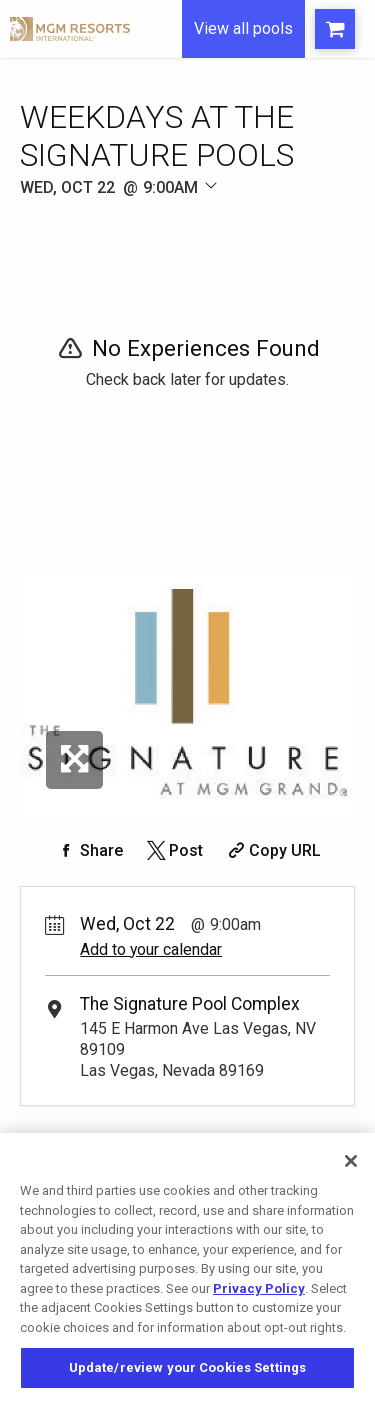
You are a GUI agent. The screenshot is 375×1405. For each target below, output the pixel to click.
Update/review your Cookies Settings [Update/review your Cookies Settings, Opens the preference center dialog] (188, 1367)
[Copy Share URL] (272, 850)
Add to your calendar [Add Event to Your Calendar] (151, 949)
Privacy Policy (259, 1288)
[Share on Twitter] (173, 850)
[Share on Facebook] (89, 850)
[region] (187, 1269)
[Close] (351, 1161)
